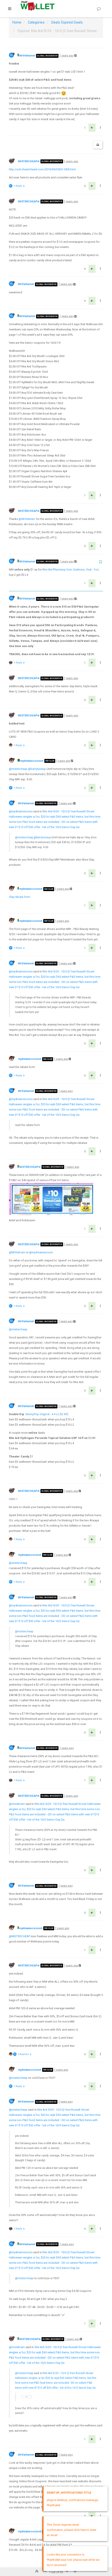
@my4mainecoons (21, 811)
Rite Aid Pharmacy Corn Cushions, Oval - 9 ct (70, 569)
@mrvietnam (17, 1771)
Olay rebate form (19, 897)
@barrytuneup (37, 768)
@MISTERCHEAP (19, 1904)
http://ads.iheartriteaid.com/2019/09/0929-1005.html (42, 169)
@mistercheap (18, 768)
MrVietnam (26, 55)
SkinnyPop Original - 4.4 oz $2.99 (46, 1382)
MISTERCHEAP (27, 161)
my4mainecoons (30, 760)
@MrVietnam (27, 519)
